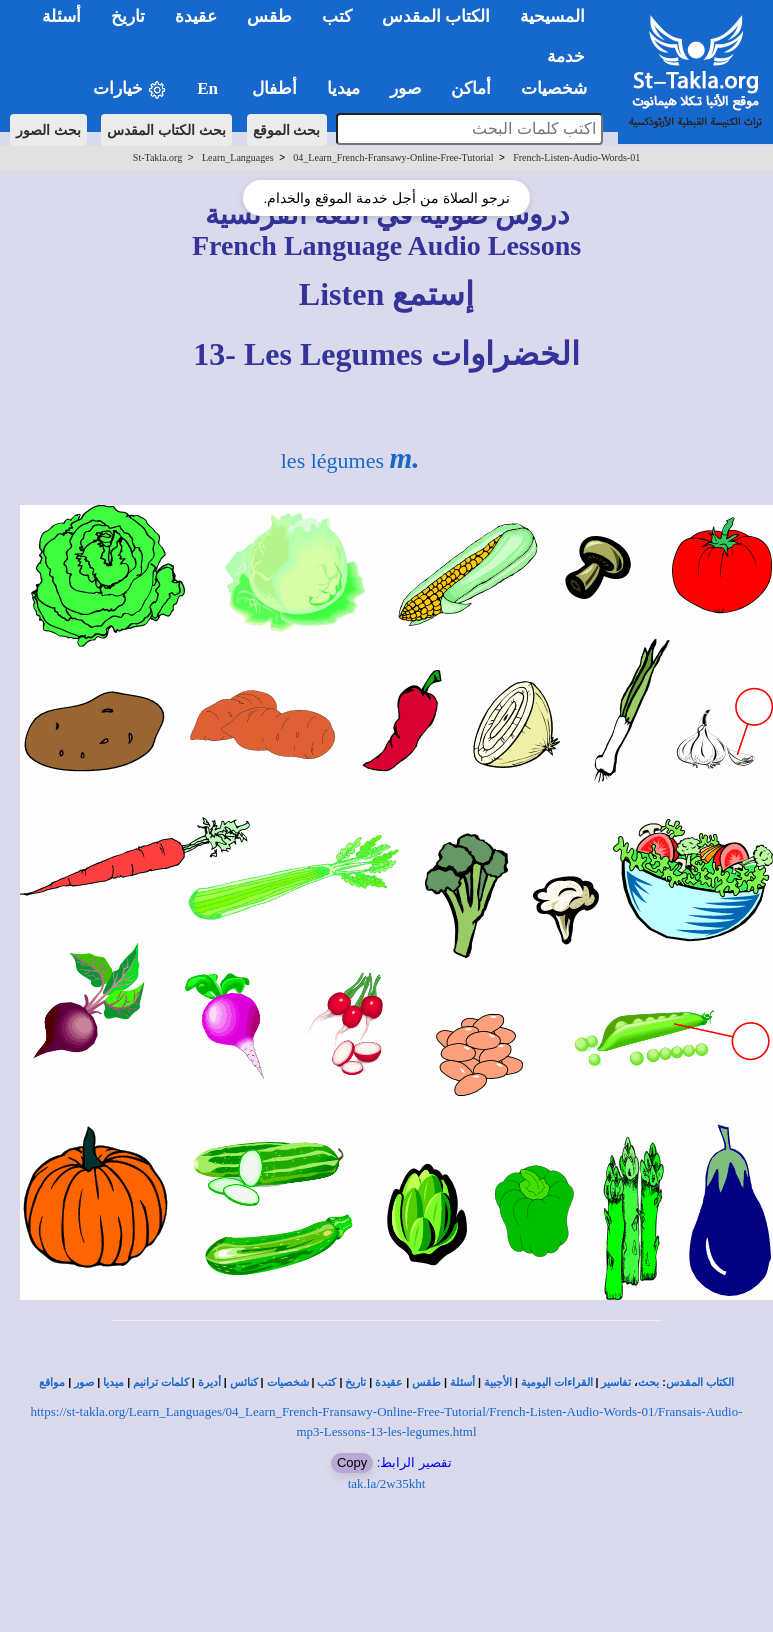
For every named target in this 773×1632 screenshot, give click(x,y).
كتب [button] (337, 16)
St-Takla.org (157, 157)
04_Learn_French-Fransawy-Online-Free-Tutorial (393, 157)
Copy (352, 1462)
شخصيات (288, 1382)
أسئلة (462, 1382)
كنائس (244, 1382)
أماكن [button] (471, 88)
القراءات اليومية (557, 1382)
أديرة (209, 1382)
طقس (426, 1382)
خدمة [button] (566, 56)
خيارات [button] (130, 89)
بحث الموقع (287, 130)
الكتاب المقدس (700, 1382)
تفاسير (616, 1382)
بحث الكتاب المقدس (166, 130)
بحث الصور (48, 130)
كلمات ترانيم (161, 1382)
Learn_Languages (238, 157)
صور (84, 1382)
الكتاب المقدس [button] (436, 16)
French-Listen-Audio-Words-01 (576, 157)
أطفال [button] (274, 88)
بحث (648, 1382)
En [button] (209, 88)
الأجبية (498, 1382)
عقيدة (389, 1382)
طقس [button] (269, 16)
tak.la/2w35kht (387, 1483)
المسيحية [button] (552, 16)
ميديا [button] (343, 88)
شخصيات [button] (560, 88)
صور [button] (405, 88)
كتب (326, 1382)
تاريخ (355, 1382)
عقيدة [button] (196, 16)
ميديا (113, 1382)
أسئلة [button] (61, 16)
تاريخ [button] (128, 16)
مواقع (52, 1382)
